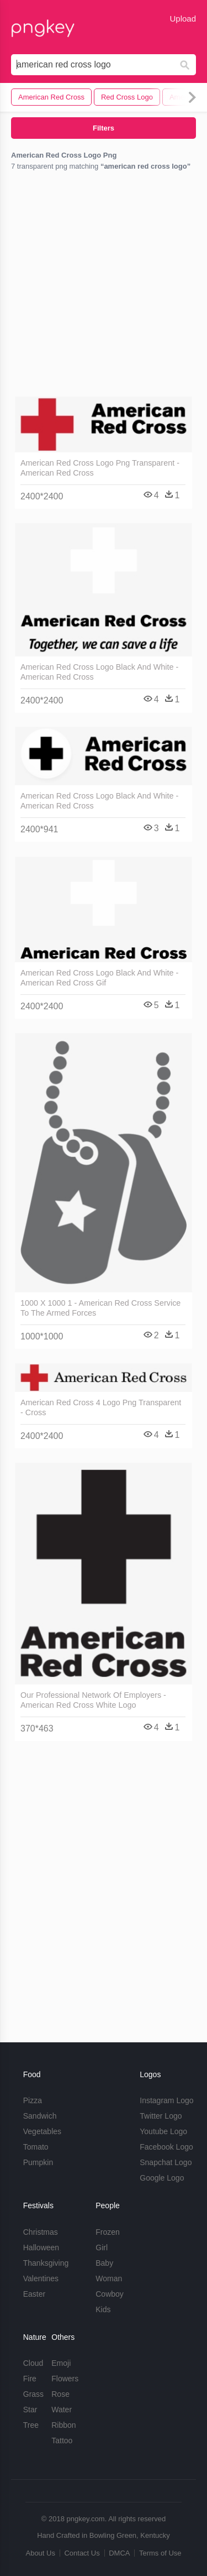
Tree (31, 2425)
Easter (34, 2294)
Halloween (41, 2247)
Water (61, 2409)
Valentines (41, 2278)
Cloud (33, 2363)
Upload (182, 18)
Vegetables (42, 2131)
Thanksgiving (46, 2263)
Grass (33, 2394)
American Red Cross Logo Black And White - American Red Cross (99, 672)
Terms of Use (160, 2553)
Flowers (64, 2378)
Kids (102, 2309)
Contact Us (81, 2553)
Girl (101, 2247)
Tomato (36, 2146)
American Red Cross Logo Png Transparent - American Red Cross (99, 467)
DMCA (119, 2553)
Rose (60, 2394)
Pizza (32, 2100)
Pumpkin (38, 2162)
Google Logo (162, 2177)
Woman (108, 2278)
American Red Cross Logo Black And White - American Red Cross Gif (99, 977)
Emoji (61, 2363)
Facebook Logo (166, 2146)
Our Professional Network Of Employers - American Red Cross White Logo (93, 1700)
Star (30, 2409)
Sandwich (40, 2115)
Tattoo (61, 2440)
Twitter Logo (161, 2115)
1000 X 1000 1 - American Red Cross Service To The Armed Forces (100, 1308)
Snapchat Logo (166, 2162)
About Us (40, 2553)
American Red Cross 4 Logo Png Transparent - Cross (100, 1407)
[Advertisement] (103, 286)
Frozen (107, 2232)
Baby (104, 2263)
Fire (29, 2378)
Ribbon (63, 2425)
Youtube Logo (163, 2131)
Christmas (40, 2232)
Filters (103, 128)
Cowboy (109, 2294)
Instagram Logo (166, 2100)
